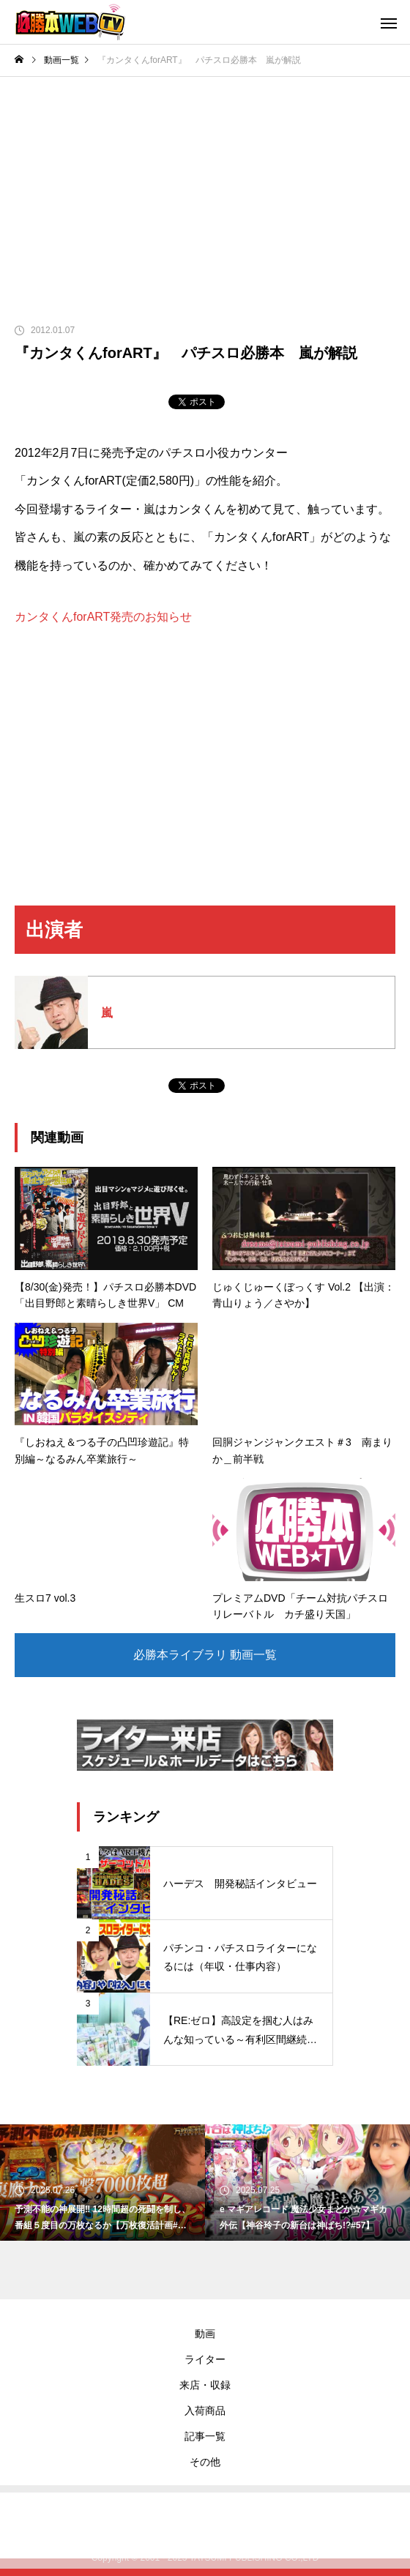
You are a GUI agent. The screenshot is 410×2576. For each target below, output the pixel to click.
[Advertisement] (205, 186)
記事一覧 (204, 2436)
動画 (205, 2334)
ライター (204, 2359)
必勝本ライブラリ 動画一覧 (205, 1655)
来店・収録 (205, 2385)
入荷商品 (204, 2410)
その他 (205, 2462)
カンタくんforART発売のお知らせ (103, 617)
